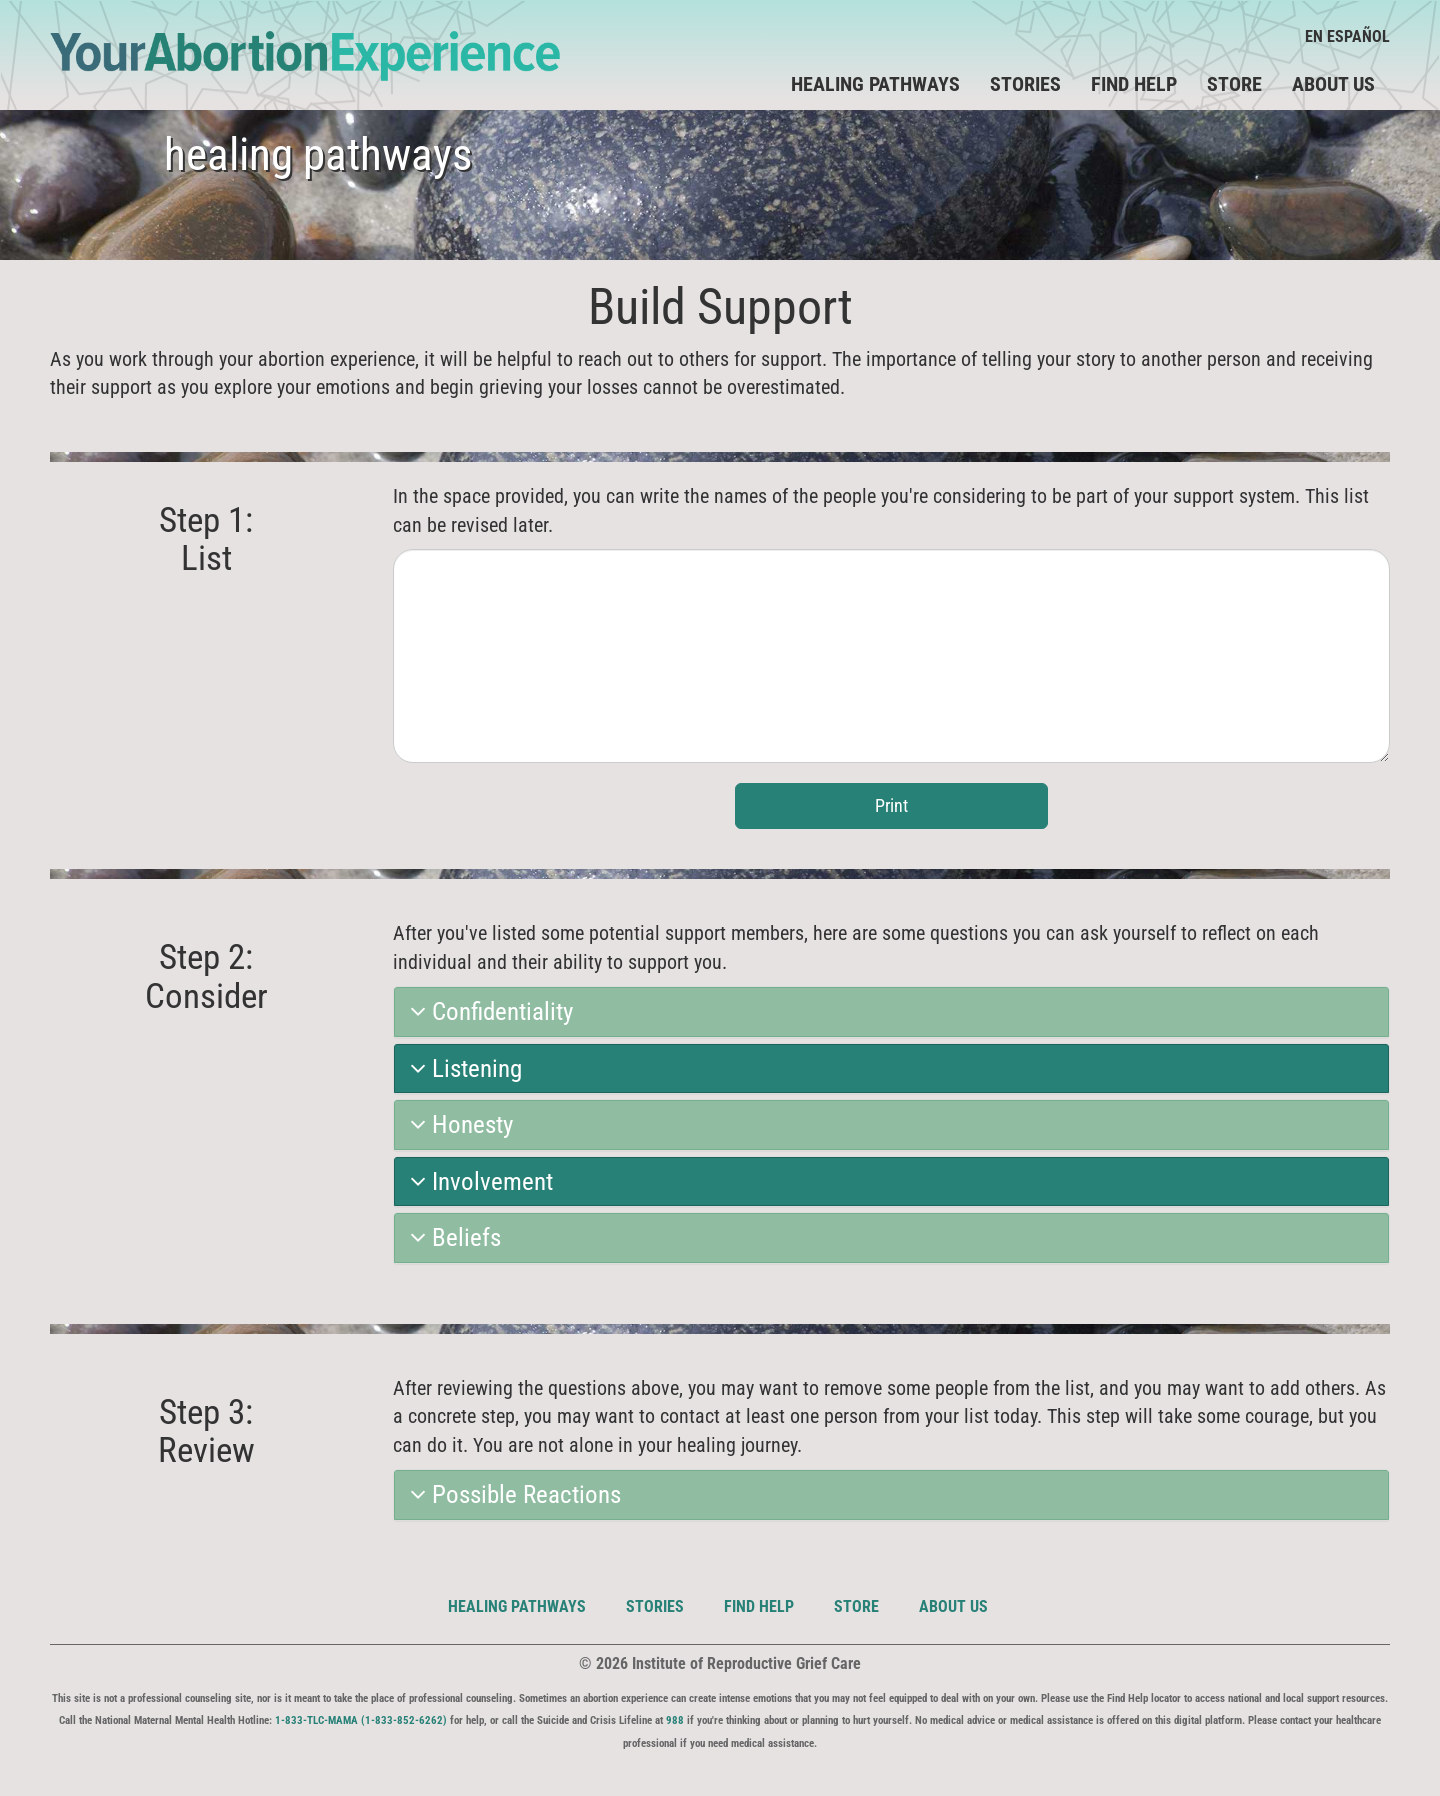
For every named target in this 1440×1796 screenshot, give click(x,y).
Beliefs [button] (455, 1238)
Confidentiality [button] (491, 1012)
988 (675, 1720)
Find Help (1134, 84)
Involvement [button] (481, 1182)
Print (891, 805)
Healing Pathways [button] (875, 84)
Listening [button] (466, 1069)
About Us (1333, 84)
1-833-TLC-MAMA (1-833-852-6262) (361, 1720)
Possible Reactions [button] (515, 1495)
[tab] (892, 1012)
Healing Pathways (517, 1606)
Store (1234, 84)
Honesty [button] (461, 1125)
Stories (1025, 84)
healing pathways (318, 154)
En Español (1347, 36)
